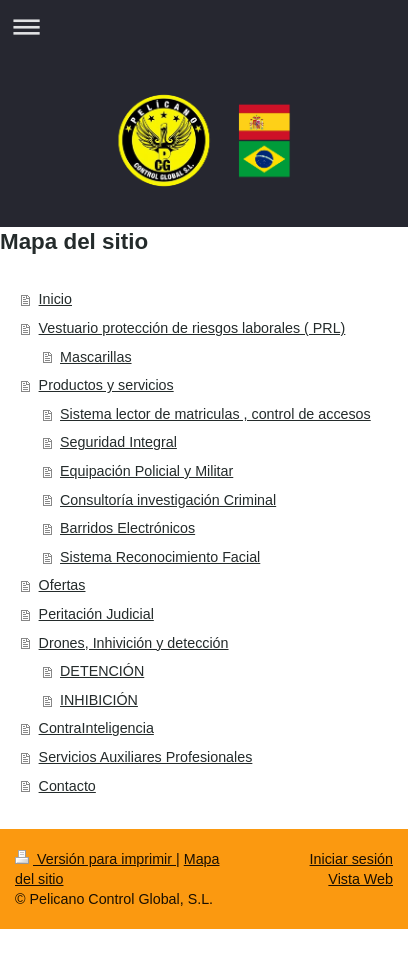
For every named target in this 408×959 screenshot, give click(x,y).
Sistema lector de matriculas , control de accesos (215, 414)
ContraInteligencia (96, 728)
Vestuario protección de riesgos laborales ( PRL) (192, 328)
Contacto (67, 786)
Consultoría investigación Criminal (168, 500)
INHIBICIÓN (99, 700)
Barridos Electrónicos (127, 528)
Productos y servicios (106, 385)
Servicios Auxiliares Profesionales (146, 757)
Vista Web (360, 879)
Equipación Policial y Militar (146, 471)
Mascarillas (96, 357)
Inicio (55, 299)
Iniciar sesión (351, 859)
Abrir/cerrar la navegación (204, 26)
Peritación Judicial (96, 614)
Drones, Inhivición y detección (134, 643)
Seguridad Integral (118, 442)
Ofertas (62, 585)
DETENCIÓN (102, 671)
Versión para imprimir (95, 859)
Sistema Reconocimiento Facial (160, 557)
